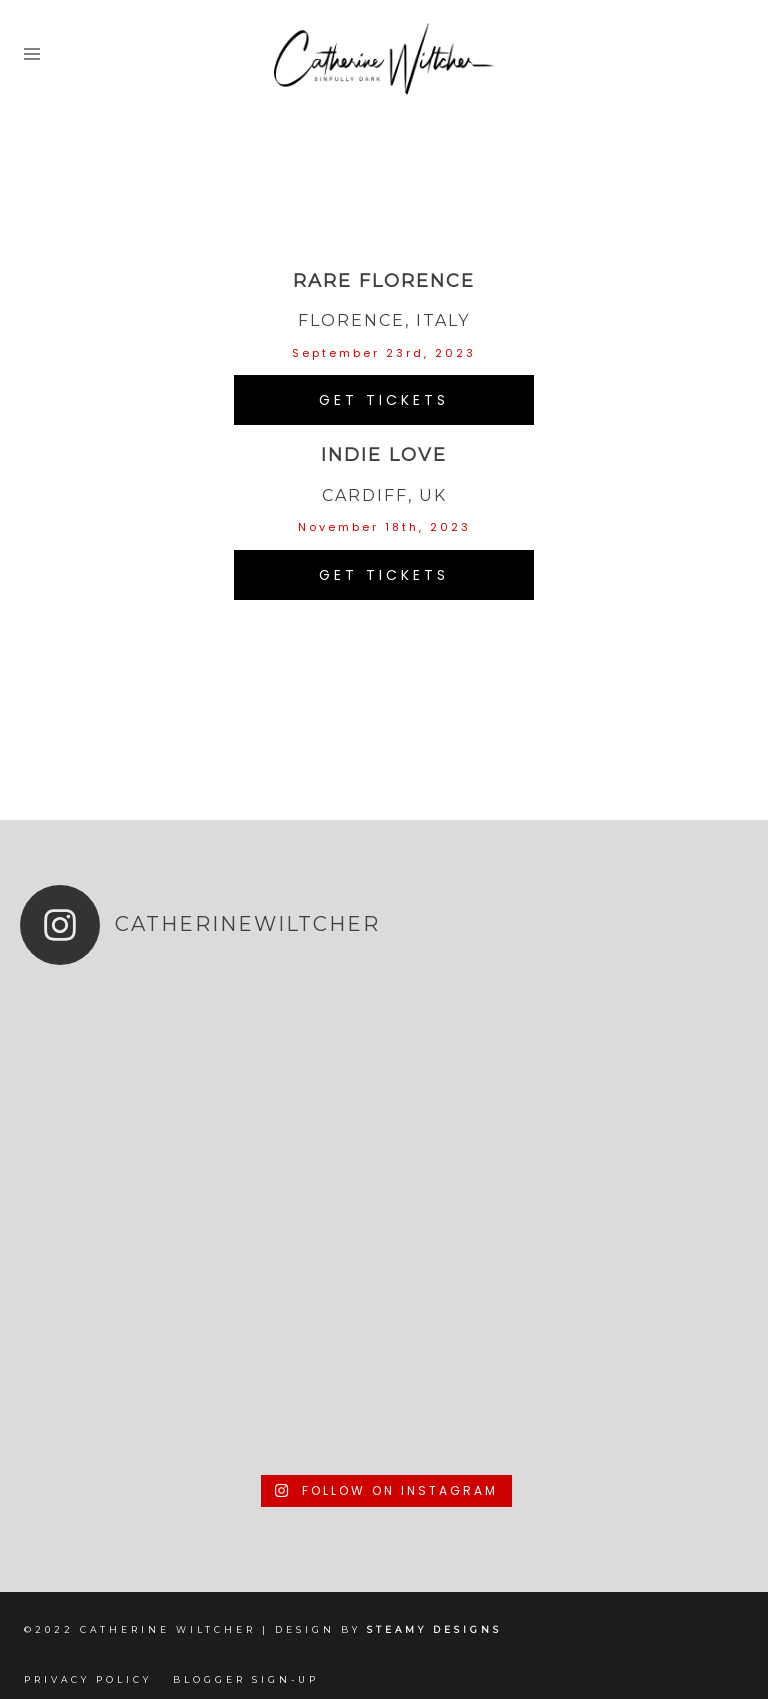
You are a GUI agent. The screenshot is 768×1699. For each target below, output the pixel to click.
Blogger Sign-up (246, 1679)
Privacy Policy (88, 1679)
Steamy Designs (437, 1629)
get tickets (384, 400)
